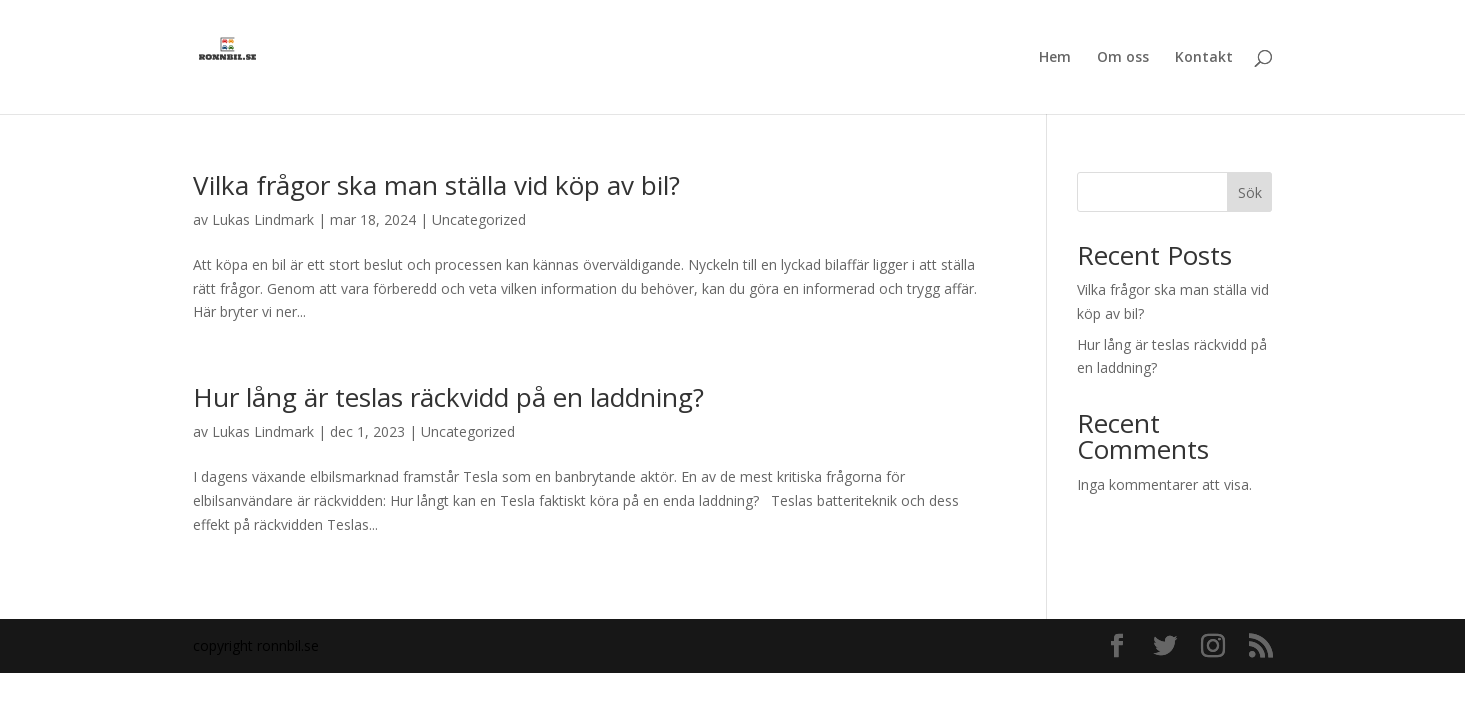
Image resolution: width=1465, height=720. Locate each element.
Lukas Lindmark (263, 219)
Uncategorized (479, 219)
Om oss (1123, 58)
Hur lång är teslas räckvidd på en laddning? (448, 397)
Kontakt (1204, 58)
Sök (1250, 192)
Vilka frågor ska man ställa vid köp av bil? (436, 185)
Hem (1055, 58)
